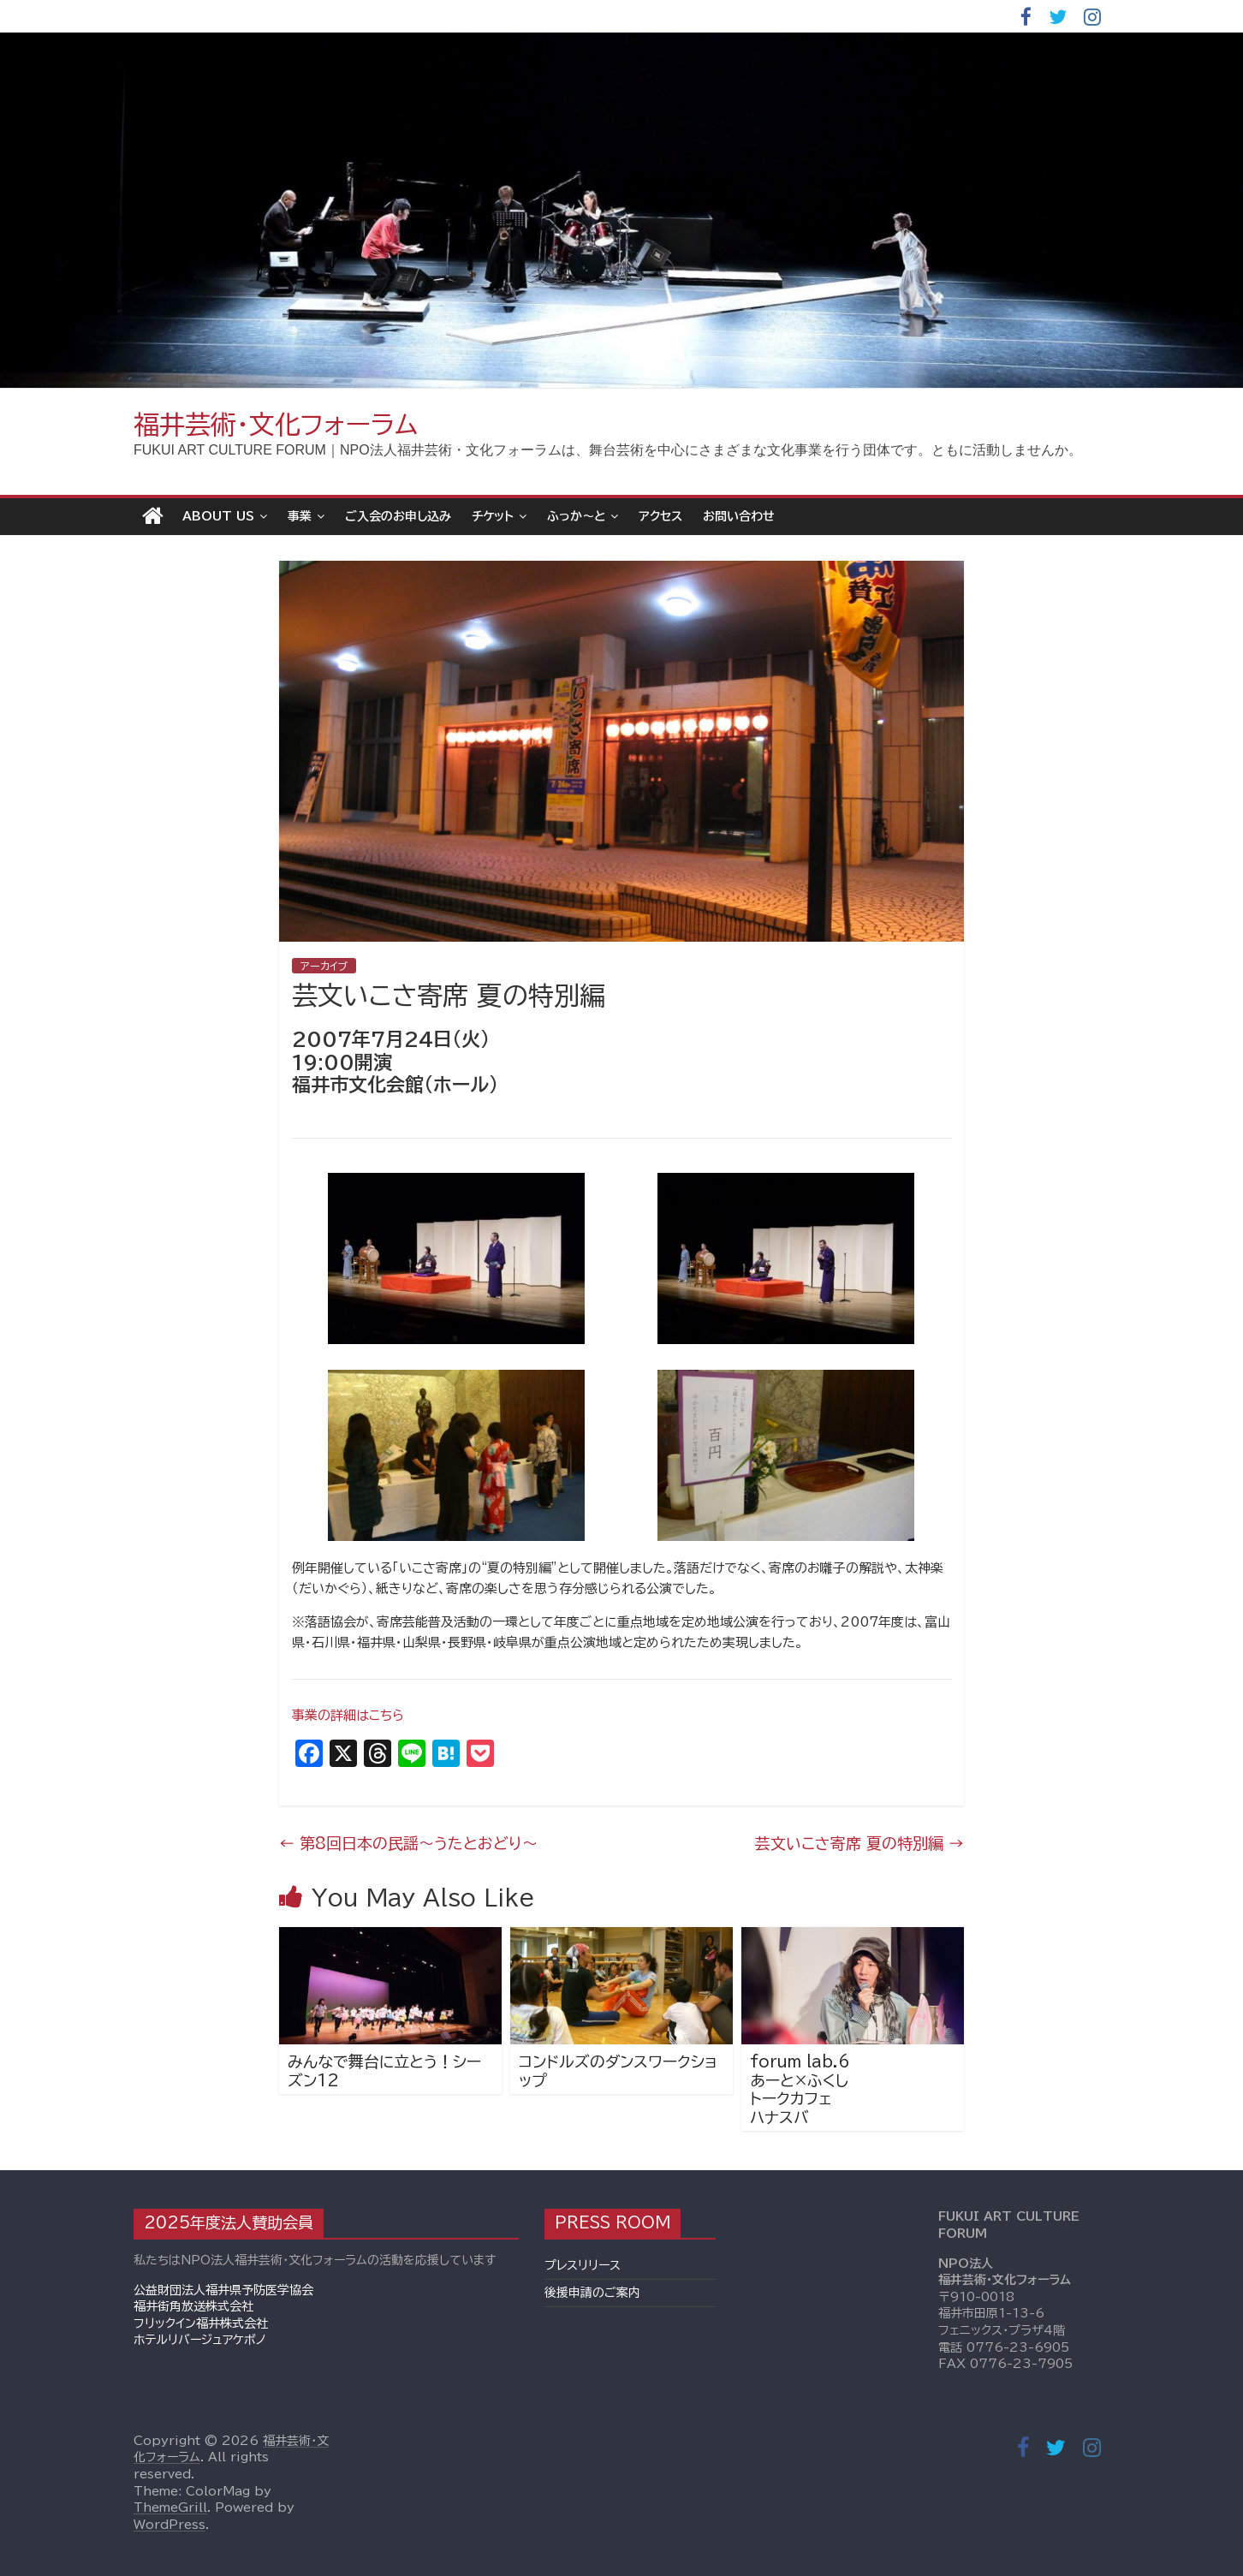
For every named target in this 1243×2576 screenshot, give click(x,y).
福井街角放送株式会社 (193, 2306)
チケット (493, 516)
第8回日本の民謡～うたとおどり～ (408, 1843)
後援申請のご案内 (592, 2293)
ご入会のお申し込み (398, 516)
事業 (300, 516)
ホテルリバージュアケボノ (200, 2340)
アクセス (660, 516)
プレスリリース (582, 2265)
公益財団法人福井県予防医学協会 (223, 2290)
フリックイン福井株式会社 (201, 2323)
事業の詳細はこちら (348, 1715)
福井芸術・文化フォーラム (276, 424)
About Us (218, 516)
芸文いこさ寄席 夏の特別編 (859, 1843)
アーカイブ (324, 966)
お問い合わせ (739, 516)
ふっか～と (576, 516)
